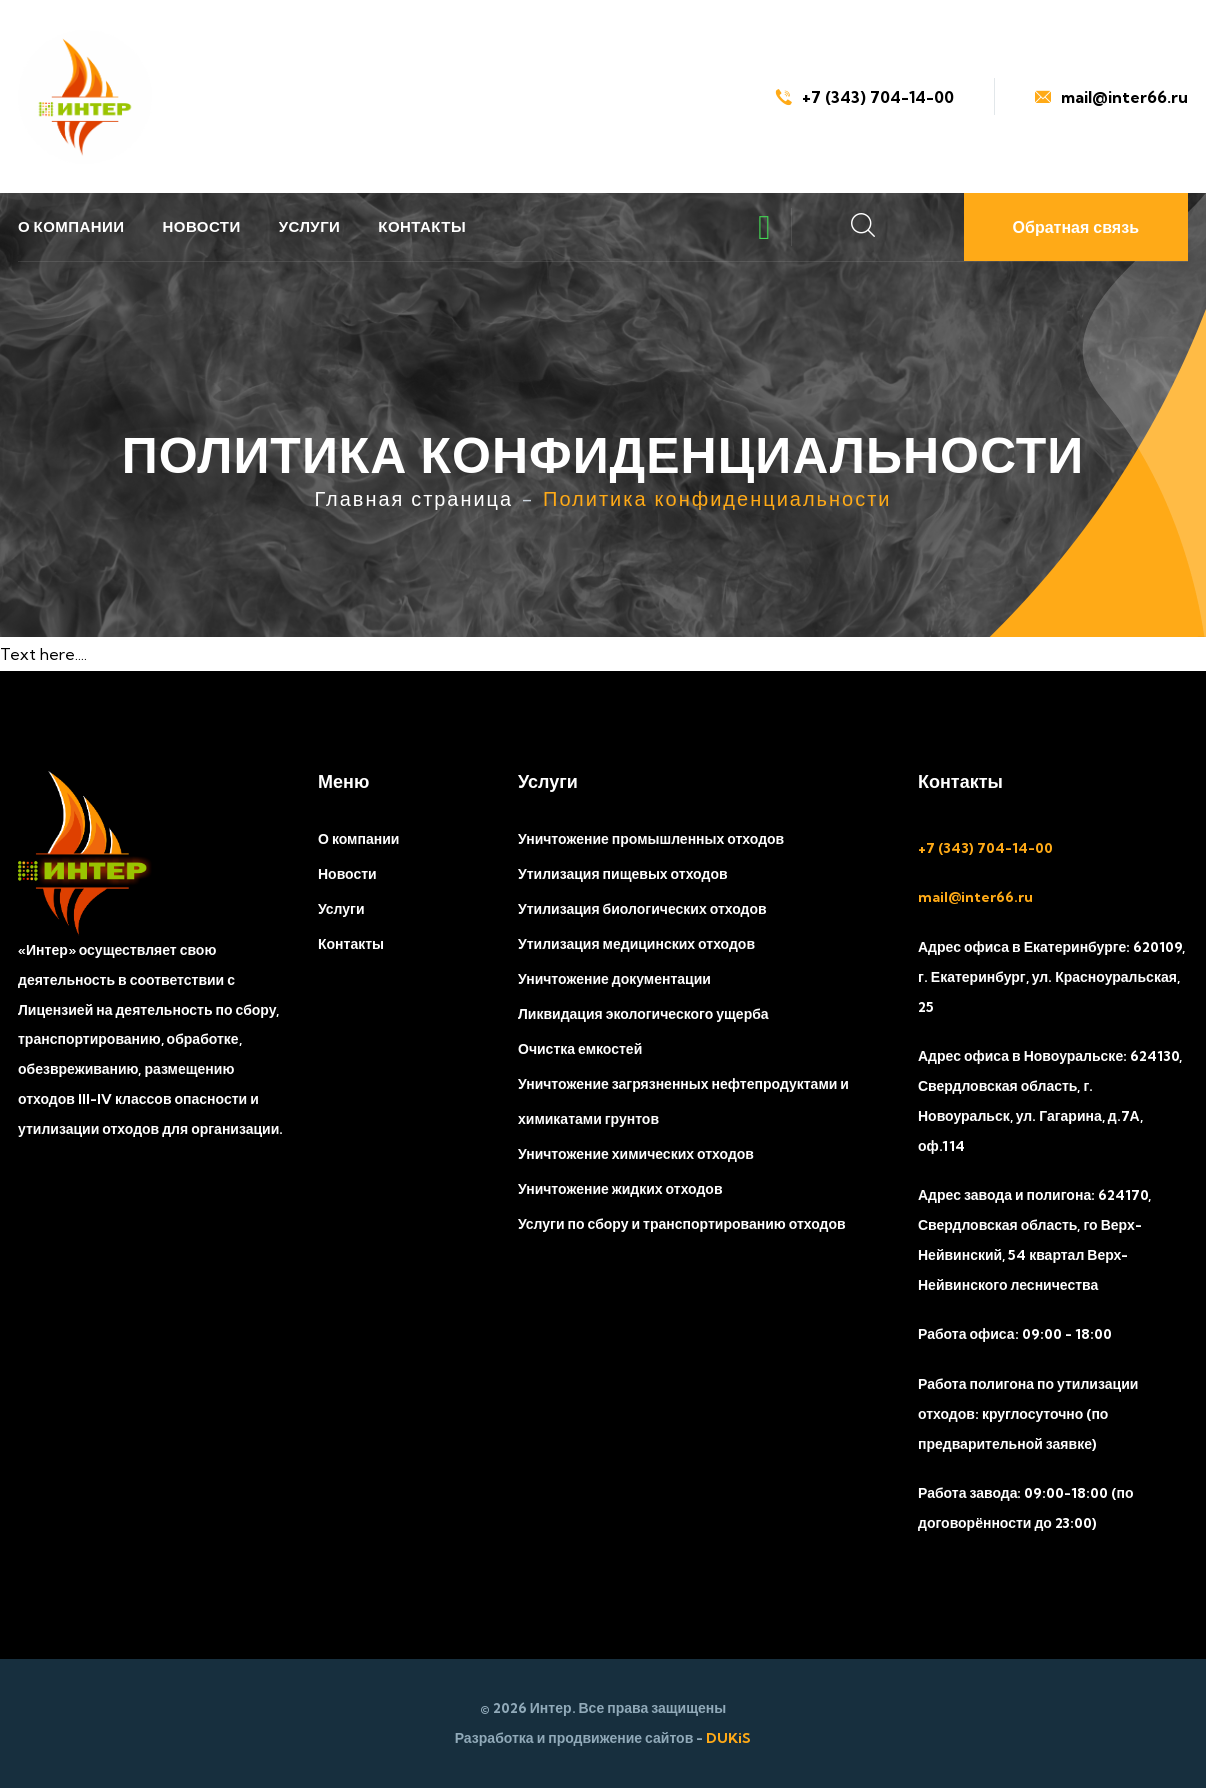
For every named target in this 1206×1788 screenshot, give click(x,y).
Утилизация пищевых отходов (623, 874)
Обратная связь (1076, 227)
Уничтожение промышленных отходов (651, 839)
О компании (71, 226)
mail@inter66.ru (1111, 97)
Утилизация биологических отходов (642, 909)
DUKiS (728, 1738)
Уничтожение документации (614, 979)
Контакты (422, 226)
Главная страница (413, 498)
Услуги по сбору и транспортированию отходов (682, 1224)
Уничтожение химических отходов (636, 1154)
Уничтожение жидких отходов (620, 1189)
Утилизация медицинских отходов (636, 944)
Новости (202, 226)
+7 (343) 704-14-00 (865, 97)
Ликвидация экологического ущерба (643, 1014)
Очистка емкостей (580, 1049)
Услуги (310, 226)
